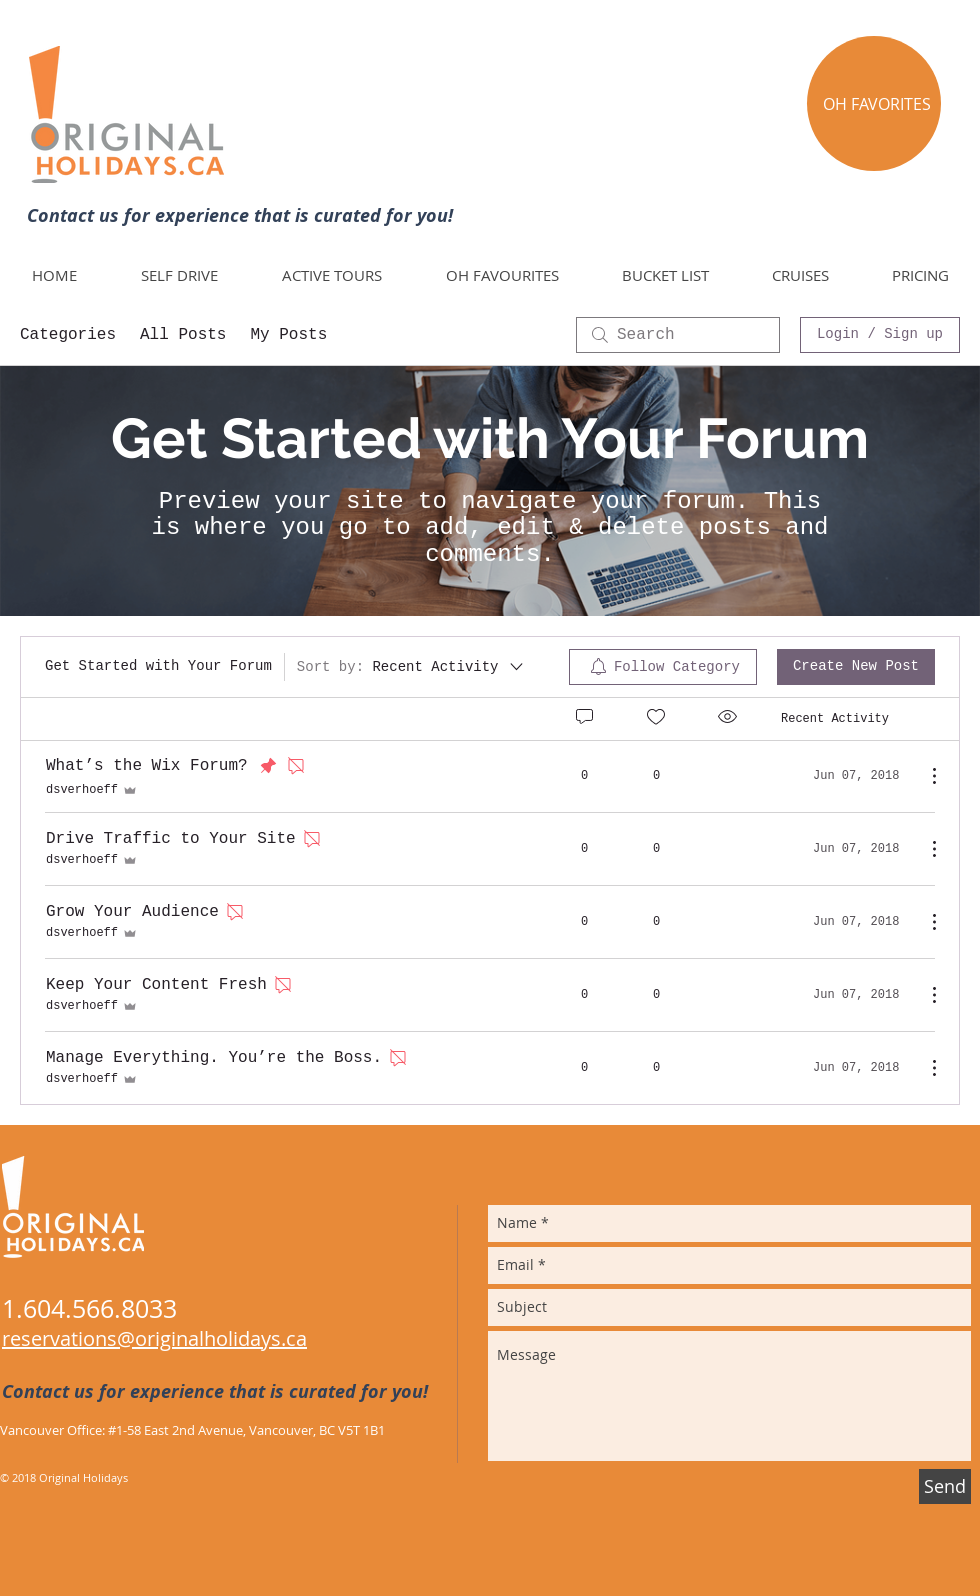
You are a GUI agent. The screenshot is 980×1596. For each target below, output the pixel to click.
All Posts (183, 335)
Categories (68, 335)
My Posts (288, 335)
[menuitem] (663, 667)
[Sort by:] (411, 667)
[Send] (945, 1486)
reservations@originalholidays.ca (154, 1338)
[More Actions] (924, 776)
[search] (678, 335)
